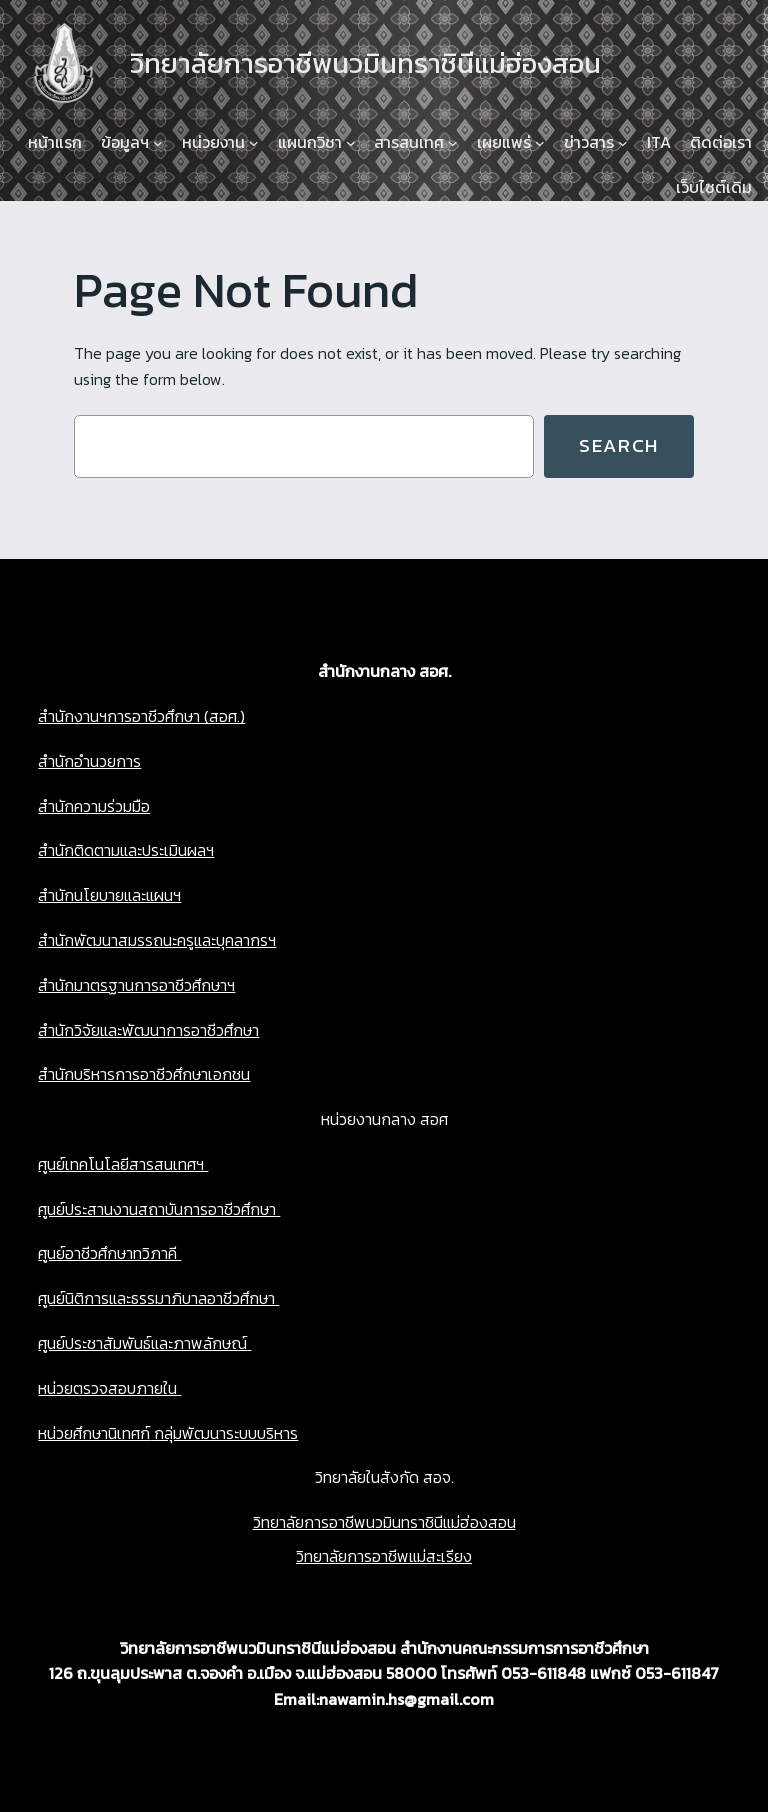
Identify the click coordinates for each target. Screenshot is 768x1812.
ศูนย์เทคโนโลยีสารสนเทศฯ (121, 1164)
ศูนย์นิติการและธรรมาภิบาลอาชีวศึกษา (156, 1298)
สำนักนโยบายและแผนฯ (109, 895)
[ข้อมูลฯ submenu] (158, 143)
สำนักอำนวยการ (89, 761)
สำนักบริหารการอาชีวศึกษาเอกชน (144, 1074)
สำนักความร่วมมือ (94, 806)
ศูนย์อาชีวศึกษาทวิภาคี (107, 1253)
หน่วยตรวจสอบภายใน (107, 1388)
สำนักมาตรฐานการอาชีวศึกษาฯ (136, 985)
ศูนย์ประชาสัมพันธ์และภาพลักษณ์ (142, 1343)
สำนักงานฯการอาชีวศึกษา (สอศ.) (141, 716)
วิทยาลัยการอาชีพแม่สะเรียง (384, 1556)
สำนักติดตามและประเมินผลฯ (126, 850)
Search (619, 445)
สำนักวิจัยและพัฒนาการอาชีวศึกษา (148, 1030)
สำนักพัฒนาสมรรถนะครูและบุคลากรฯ (157, 940)
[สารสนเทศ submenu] (453, 143)
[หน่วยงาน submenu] (254, 143)
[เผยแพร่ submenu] (540, 143)
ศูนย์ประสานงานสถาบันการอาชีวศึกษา (157, 1209)
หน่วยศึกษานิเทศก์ (94, 1433)
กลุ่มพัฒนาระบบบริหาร (224, 1433)
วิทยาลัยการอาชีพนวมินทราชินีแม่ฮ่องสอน (384, 1522)
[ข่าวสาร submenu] (623, 143)
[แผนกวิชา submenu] (351, 143)
